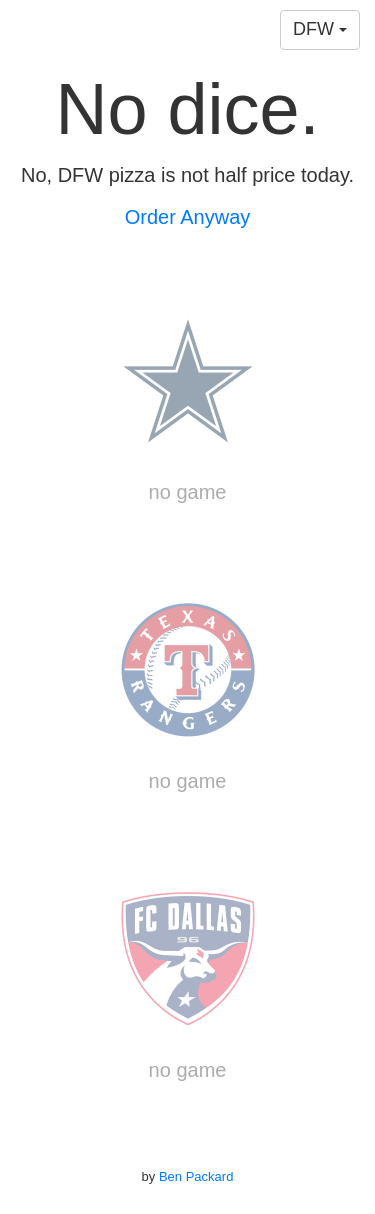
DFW (320, 29)
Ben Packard (196, 1176)
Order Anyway (188, 217)
